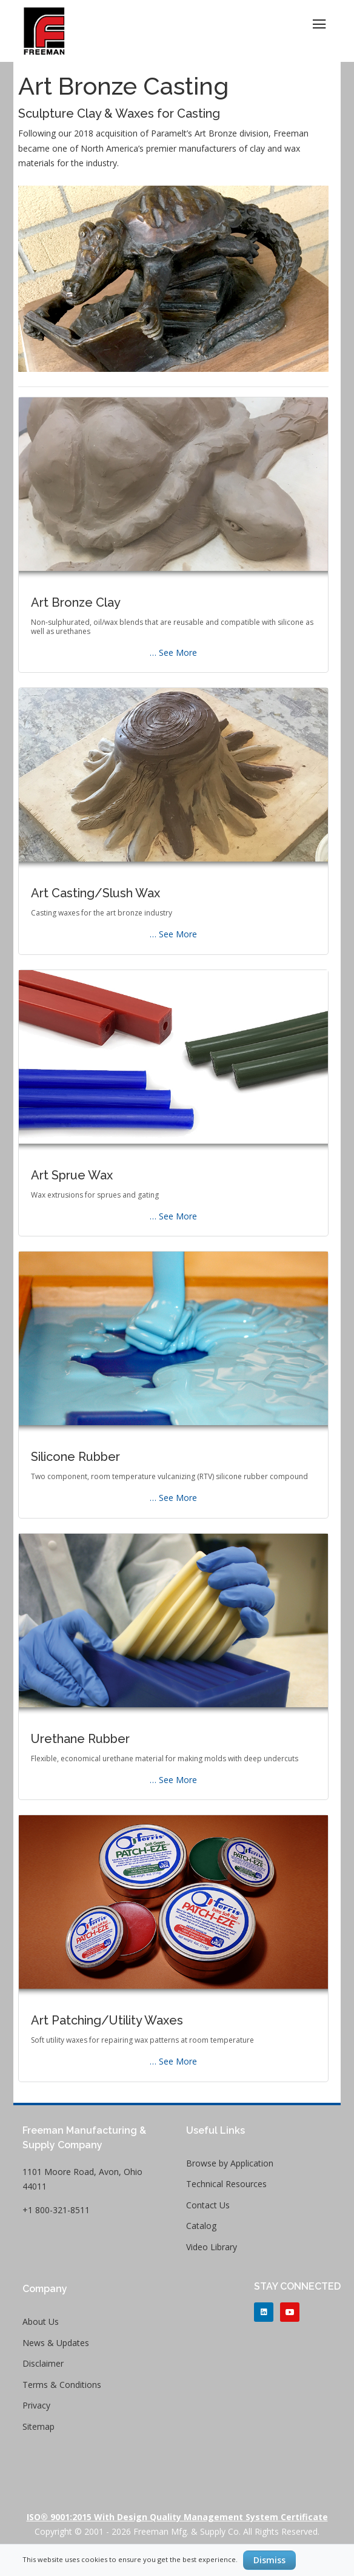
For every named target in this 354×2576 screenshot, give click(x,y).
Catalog (201, 2225)
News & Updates (55, 2342)
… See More (173, 652)
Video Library (211, 2247)
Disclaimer (43, 2363)
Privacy (36, 2405)
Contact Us (208, 2205)
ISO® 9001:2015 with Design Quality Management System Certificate (177, 2517)
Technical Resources (226, 2184)
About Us (40, 2321)
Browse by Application (229, 2163)
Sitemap (38, 2426)
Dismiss (269, 2560)
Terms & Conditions (61, 2384)
